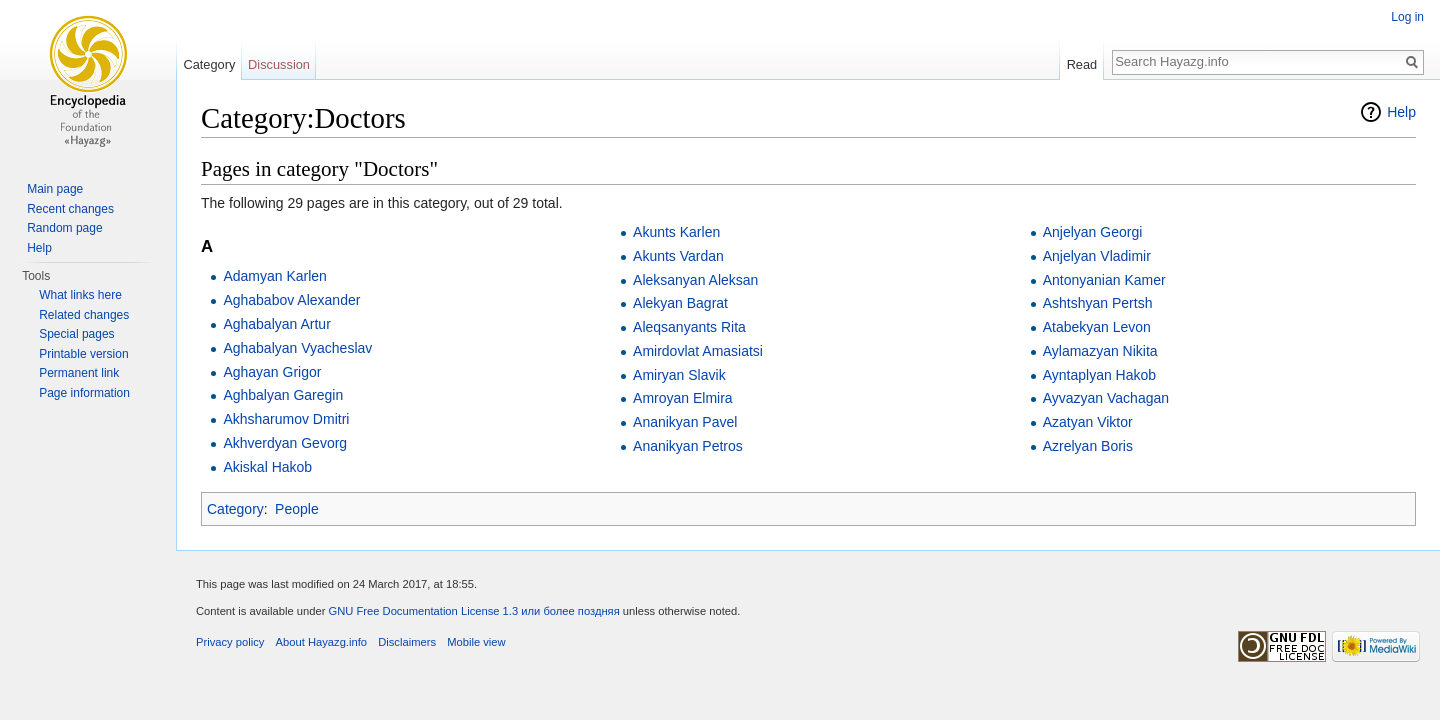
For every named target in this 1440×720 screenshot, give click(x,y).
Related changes (84, 315)
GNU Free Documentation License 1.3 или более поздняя (473, 611)
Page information (84, 393)
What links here (80, 295)
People (297, 509)
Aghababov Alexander (291, 300)
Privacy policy (230, 642)
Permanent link (79, 373)
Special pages (76, 334)
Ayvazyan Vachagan (1106, 398)
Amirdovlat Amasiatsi (698, 351)
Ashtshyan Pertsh (1098, 303)
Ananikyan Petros (688, 446)
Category (235, 509)
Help (1401, 112)
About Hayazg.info (321, 642)
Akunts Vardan (678, 256)
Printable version (83, 354)
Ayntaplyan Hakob (1099, 375)
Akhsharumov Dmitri (286, 419)
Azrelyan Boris (1088, 446)
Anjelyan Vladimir (1097, 256)
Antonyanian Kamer (1104, 280)
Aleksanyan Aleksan (695, 280)
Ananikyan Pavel (685, 422)
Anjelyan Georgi (1093, 232)
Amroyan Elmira (683, 398)
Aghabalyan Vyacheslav (297, 348)
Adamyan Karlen (275, 276)
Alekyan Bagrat (680, 303)
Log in (1407, 17)
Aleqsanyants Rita (689, 327)
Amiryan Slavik (679, 375)
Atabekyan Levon (1097, 327)
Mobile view (476, 642)
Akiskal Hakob (267, 467)
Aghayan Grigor (272, 372)
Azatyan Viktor (1088, 422)
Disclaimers (407, 642)
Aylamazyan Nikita (1100, 351)
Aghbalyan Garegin (283, 395)
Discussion (279, 64)
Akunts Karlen (676, 232)
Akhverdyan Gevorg (285, 443)
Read (1082, 64)
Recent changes (70, 209)
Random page (64, 228)
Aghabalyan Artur (276, 324)
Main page (55, 189)
